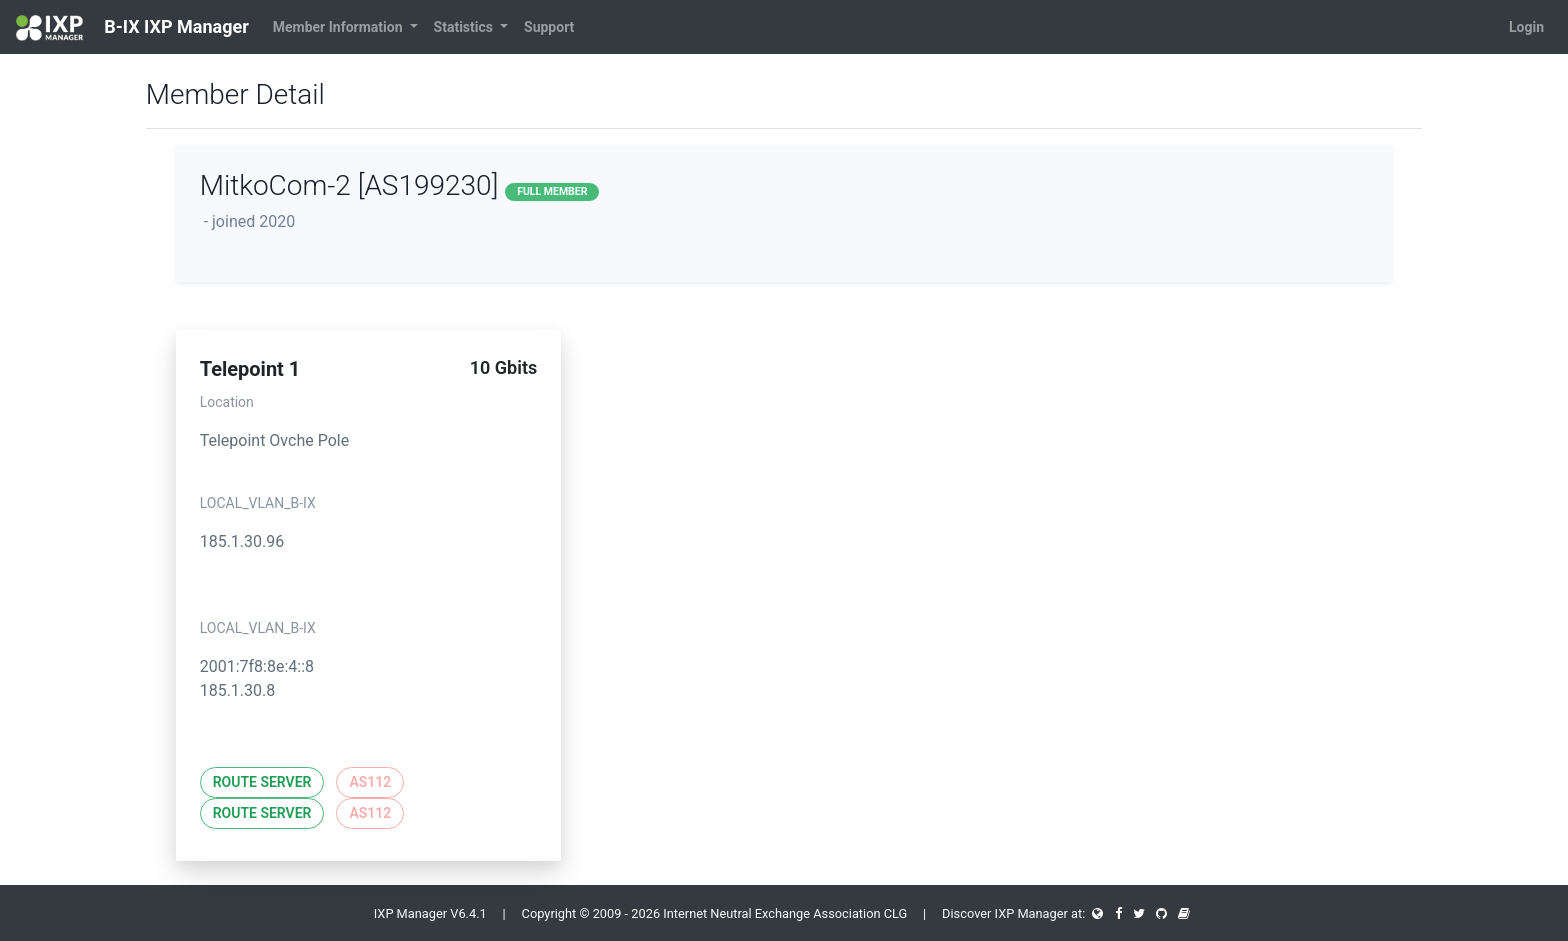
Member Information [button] (339, 27)
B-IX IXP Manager (132, 28)
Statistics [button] (465, 27)
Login (1526, 27)
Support (549, 27)
